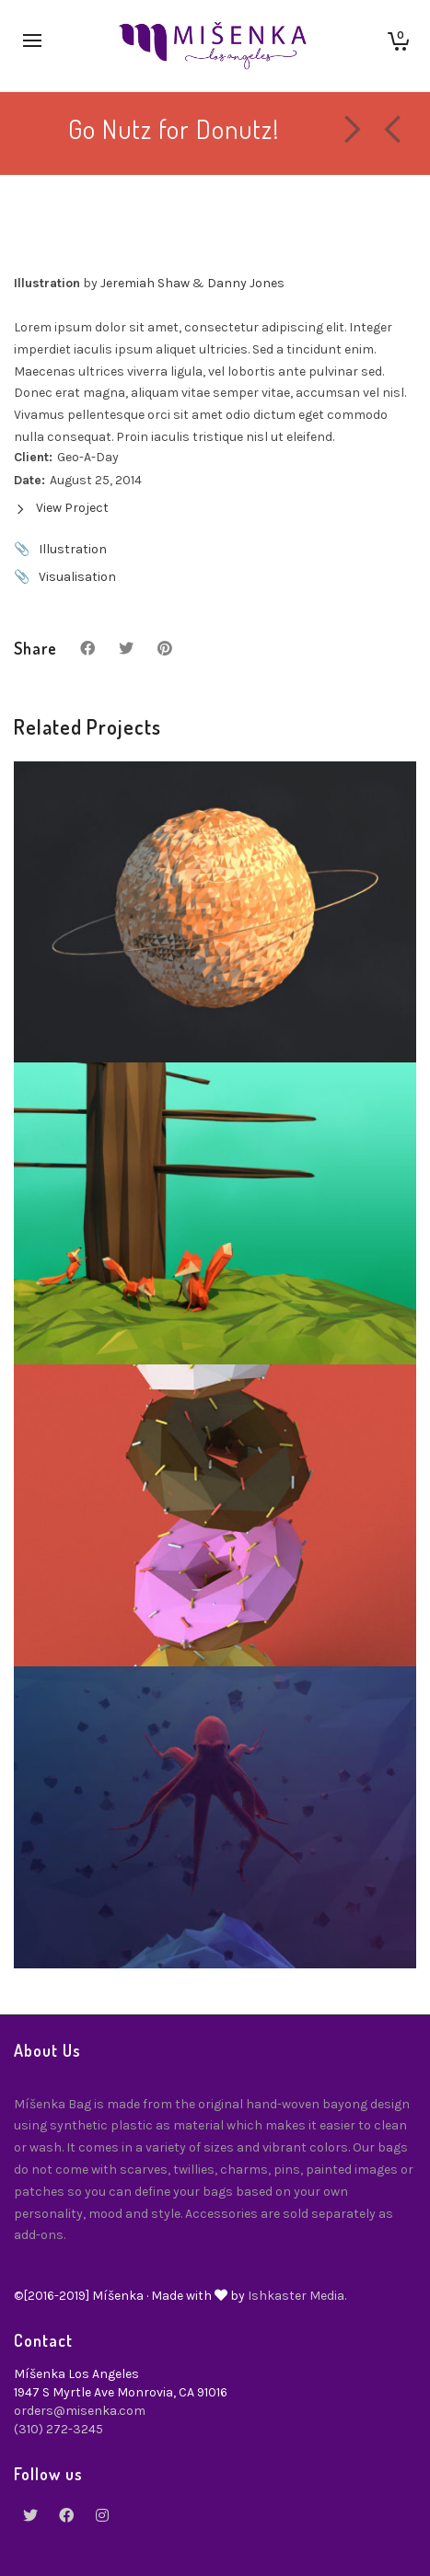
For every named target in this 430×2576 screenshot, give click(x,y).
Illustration (73, 549)
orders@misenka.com (79, 2411)
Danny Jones (246, 283)
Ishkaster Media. (297, 2295)
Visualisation (77, 577)
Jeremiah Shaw (145, 283)
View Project (61, 508)
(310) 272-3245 (58, 2429)
